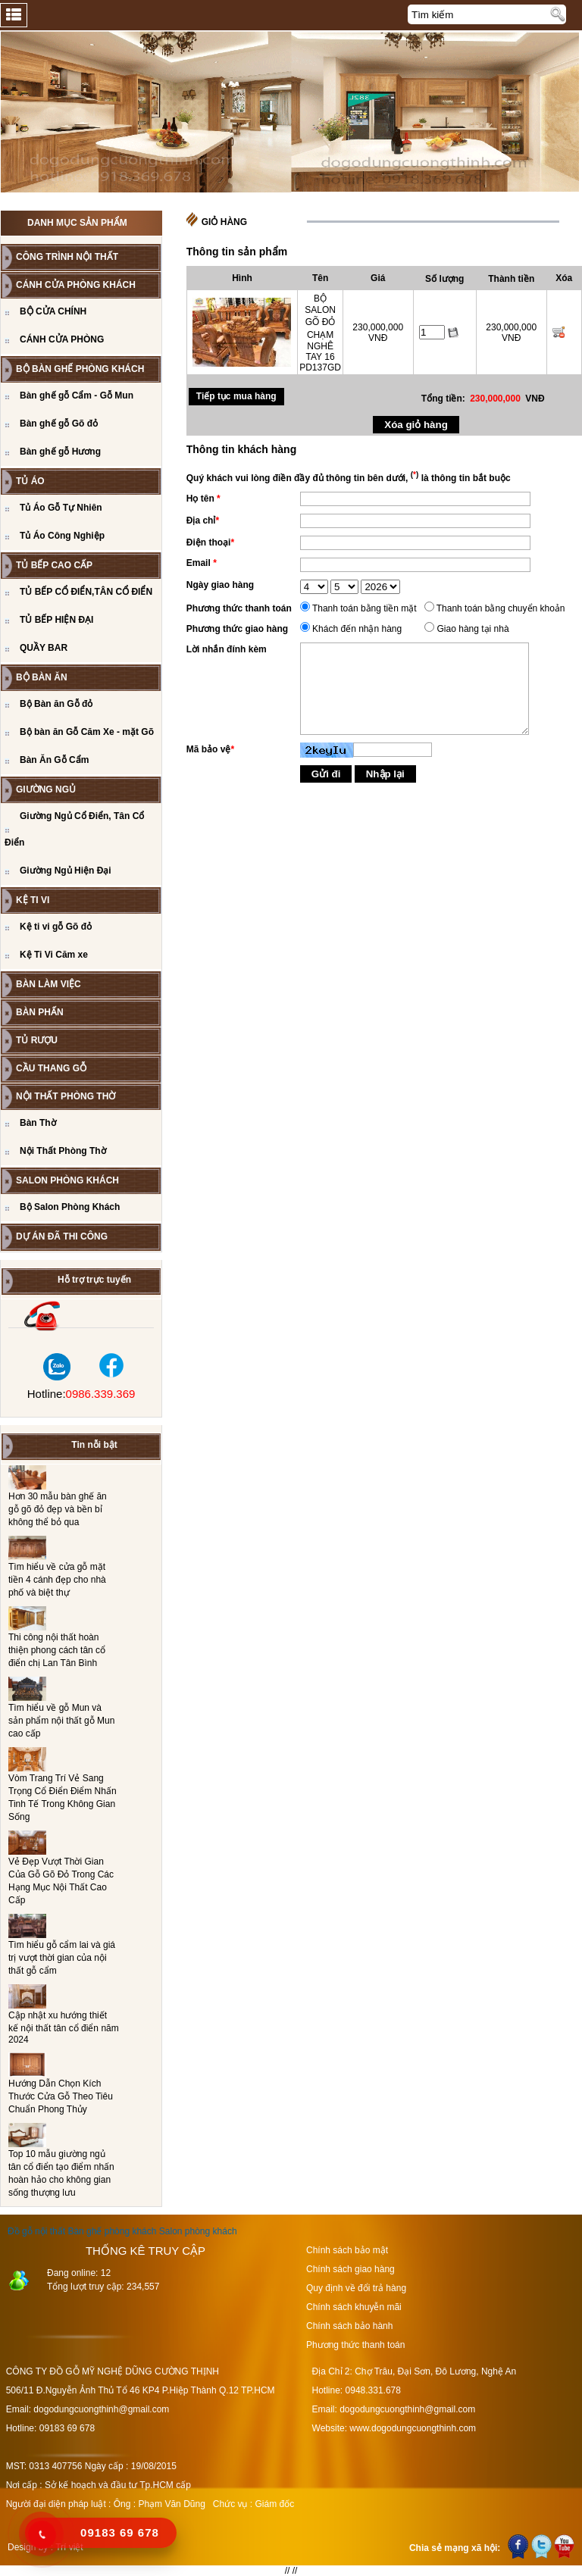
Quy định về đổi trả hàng (356, 2288)
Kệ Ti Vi (32, 900)
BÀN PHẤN (40, 1012)
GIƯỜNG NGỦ (46, 789)
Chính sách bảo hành (349, 2326)
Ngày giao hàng (220, 585)
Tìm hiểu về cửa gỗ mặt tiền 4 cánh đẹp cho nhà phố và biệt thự (57, 1580)
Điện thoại (210, 542)
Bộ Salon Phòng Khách (70, 1207)
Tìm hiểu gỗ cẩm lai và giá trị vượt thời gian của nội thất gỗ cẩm (61, 1958)
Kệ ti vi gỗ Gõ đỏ (56, 926)
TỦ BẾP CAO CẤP (54, 565)
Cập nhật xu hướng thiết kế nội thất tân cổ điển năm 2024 (63, 2027)
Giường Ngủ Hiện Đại (65, 870)
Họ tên (203, 498)
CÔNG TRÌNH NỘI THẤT (67, 257)
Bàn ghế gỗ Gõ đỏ (59, 423)
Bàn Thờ (38, 1123)
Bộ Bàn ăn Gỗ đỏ (56, 704)
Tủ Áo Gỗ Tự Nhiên (61, 507)
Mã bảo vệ (210, 749)
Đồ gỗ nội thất (36, 2231)
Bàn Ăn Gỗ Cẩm (54, 760)
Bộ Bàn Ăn (41, 677)
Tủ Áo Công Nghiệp (62, 535)
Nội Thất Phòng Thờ (65, 1096)
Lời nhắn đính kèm (226, 649)
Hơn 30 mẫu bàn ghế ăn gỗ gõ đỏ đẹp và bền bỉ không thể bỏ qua (57, 1509)
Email (201, 563)
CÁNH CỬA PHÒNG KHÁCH (76, 285)
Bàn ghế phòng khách (111, 2231)
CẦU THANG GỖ (51, 1068)
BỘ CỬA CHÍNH (53, 311)
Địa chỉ (202, 520)
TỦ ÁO (30, 481)
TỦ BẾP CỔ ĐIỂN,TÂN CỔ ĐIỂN (86, 591)
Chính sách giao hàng (350, 2269)
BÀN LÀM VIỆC (48, 984)
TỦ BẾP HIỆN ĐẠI (56, 619)
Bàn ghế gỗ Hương (60, 451)
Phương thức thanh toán (239, 608)
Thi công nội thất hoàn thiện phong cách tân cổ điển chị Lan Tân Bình (56, 1650)
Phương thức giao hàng (237, 629)
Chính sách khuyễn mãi (354, 2307)
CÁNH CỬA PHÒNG (62, 339)
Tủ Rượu (37, 1040)
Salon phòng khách (198, 2231)
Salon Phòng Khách (67, 1180)
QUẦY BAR (43, 647)
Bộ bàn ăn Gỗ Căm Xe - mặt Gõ (87, 732)
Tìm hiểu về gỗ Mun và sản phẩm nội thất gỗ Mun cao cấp (61, 1720)
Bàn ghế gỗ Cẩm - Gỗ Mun (76, 395)
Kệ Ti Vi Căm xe (54, 954)
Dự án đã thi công (62, 1236)
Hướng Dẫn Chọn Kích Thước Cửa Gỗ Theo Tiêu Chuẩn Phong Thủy (60, 2096)
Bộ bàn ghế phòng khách (80, 369)
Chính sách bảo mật (347, 2250)
